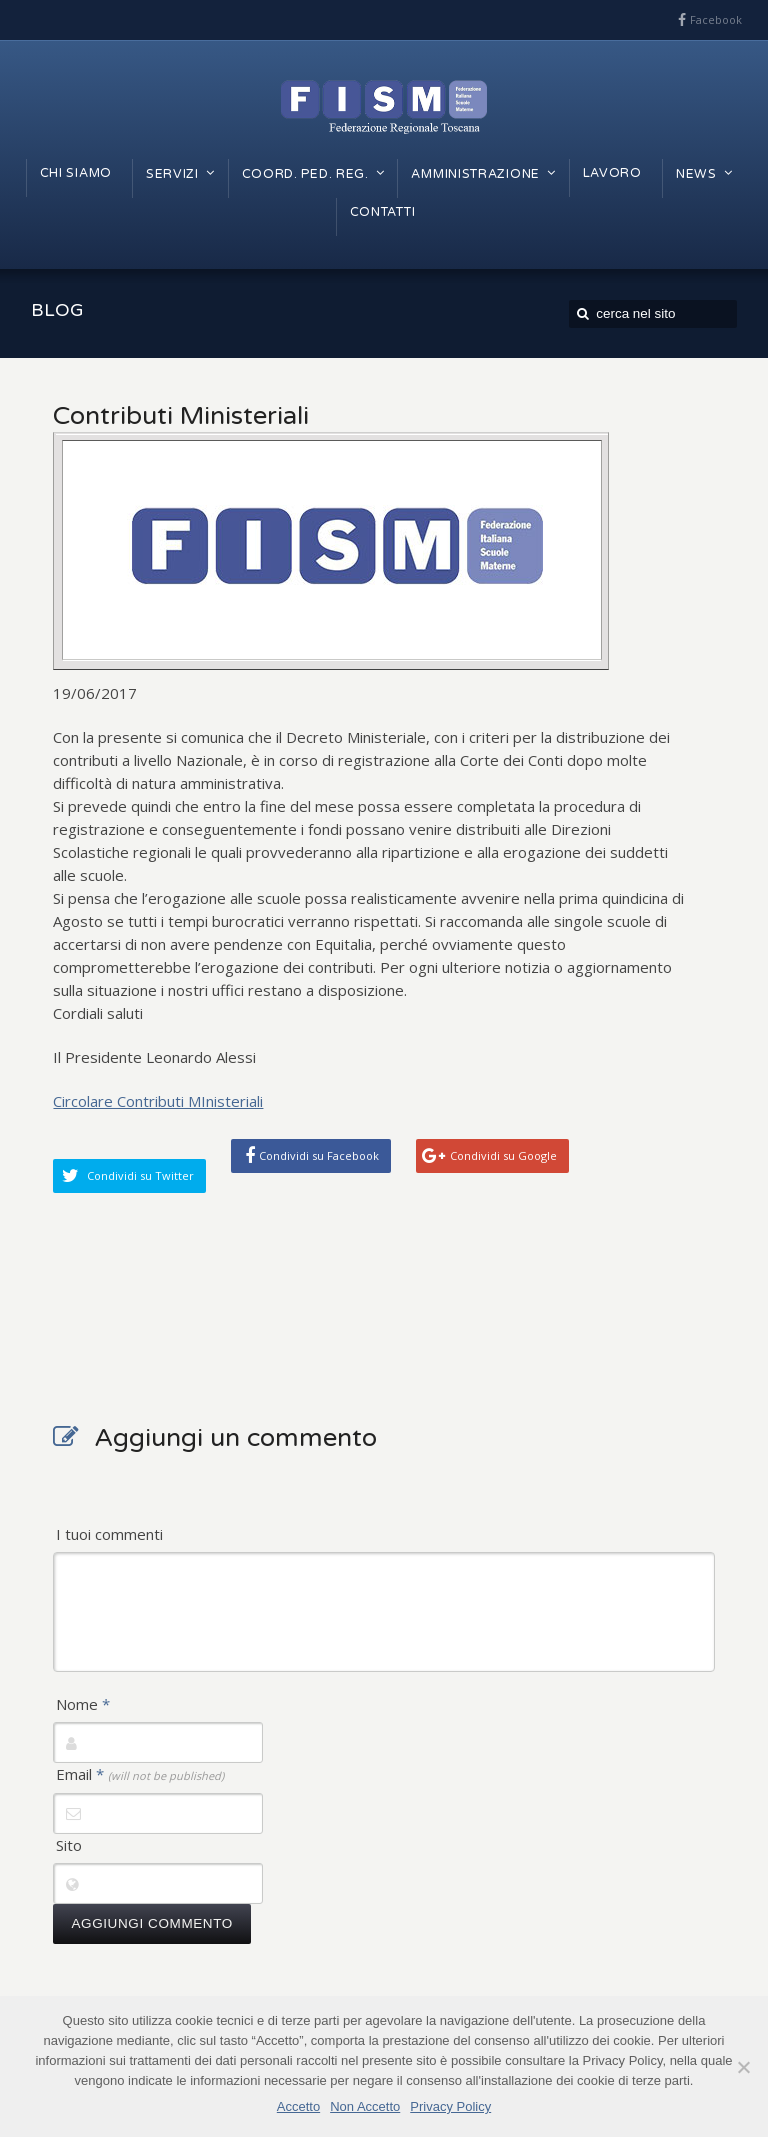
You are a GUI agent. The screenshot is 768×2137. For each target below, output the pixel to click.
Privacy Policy (450, 2106)
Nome (83, 1704)
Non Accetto (365, 2106)
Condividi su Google (503, 1155)
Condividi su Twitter (140, 1175)
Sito (69, 1845)
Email (140, 1774)
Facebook (716, 19)
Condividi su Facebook (319, 1155)
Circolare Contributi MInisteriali (158, 1101)
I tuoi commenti (109, 1534)
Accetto (298, 2106)
